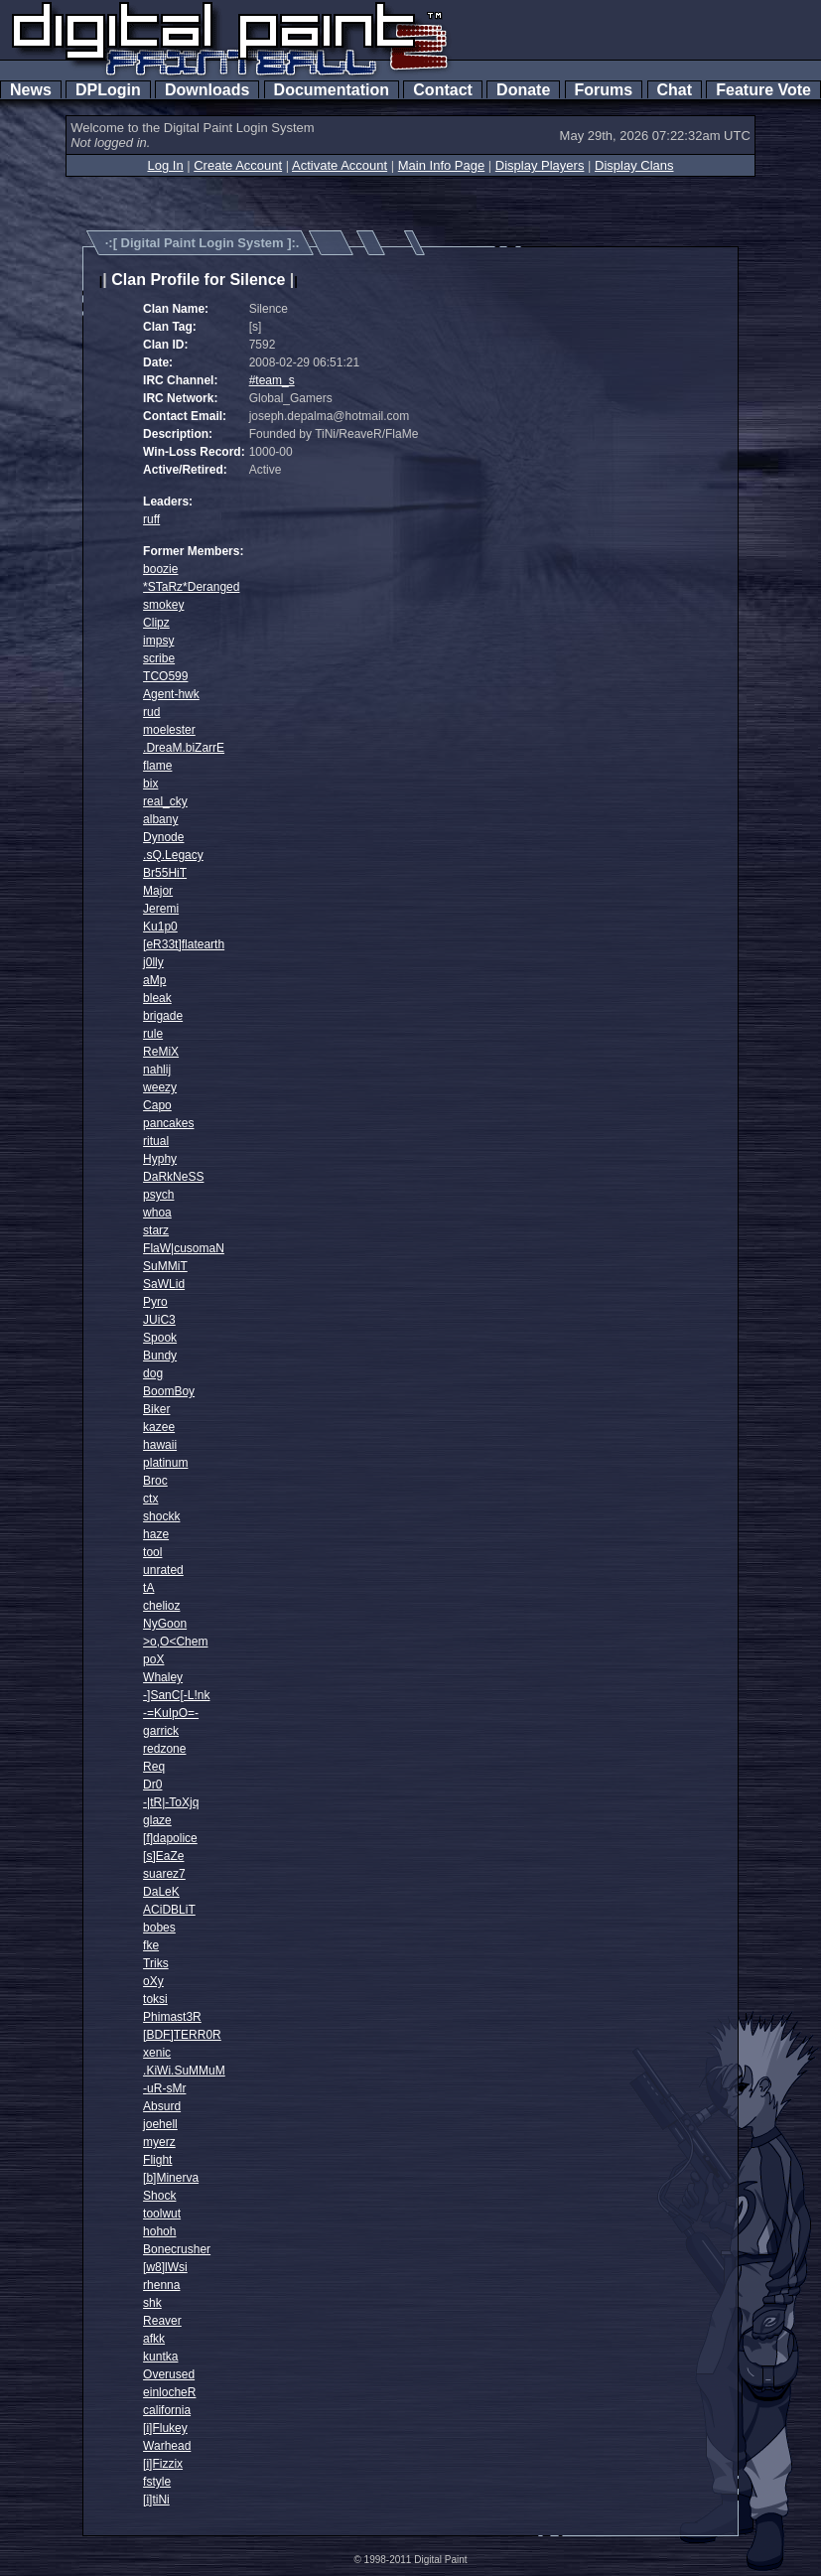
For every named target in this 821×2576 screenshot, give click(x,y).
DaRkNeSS (173, 1177)
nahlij (157, 1069)
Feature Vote (763, 89)
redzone (164, 1749)
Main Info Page (441, 165)
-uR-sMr (164, 2088)
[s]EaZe (163, 1856)
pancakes (168, 1123)
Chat (674, 89)
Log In (165, 165)
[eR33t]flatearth (183, 944)
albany (160, 819)
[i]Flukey (165, 2428)
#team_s (272, 380)
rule (153, 1034)
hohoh (159, 2231)
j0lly (153, 962)
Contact (442, 89)
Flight (157, 2160)
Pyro (155, 1302)
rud (151, 712)
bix (150, 783)
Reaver (162, 2321)
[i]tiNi (156, 2499)
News (31, 89)
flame (157, 766)
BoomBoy (169, 1391)
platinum (165, 1463)
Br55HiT (165, 873)
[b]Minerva (171, 2178)
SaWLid (164, 1284)
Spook (160, 1338)
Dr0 (152, 1784)
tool (152, 1552)
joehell (160, 2124)
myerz (159, 2142)
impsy (158, 640)
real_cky (165, 801)
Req (154, 1767)
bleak (157, 998)
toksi (155, 1999)
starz (156, 1230)
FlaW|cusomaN (183, 1248)
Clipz (156, 623)
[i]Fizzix (163, 2464)
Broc (155, 1481)
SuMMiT (165, 1266)
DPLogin (108, 89)
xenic (157, 2053)
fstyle (157, 2482)
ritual (156, 1141)
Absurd (162, 2106)
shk (152, 2303)
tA (148, 1588)
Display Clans (634, 165)
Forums (603, 89)
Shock (159, 2196)
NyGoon (165, 1624)
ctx (150, 1498)
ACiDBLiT (169, 1910)
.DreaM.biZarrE (183, 748)
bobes (159, 1927)
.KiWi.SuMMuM (184, 2070)
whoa (157, 1212)
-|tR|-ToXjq (171, 1802)
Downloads (207, 89)
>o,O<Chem (175, 1641)
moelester (169, 730)
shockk (161, 1516)
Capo (157, 1105)
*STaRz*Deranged (191, 587)
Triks (156, 1963)
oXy (153, 1981)
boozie (160, 569)
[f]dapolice (170, 1838)
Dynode (163, 837)
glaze (157, 1820)
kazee (159, 1427)
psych (158, 1195)
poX (153, 1659)
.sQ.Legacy (173, 855)
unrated (163, 1570)
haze (156, 1534)
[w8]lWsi (165, 2267)
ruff (151, 519)
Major (158, 891)
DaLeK (161, 1892)
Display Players (540, 165)
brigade (163, 1016)
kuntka (160, 2356)
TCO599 (165, 676)
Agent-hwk (171, 694)
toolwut (162, 2213)
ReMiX (161, 1052)
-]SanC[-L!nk (176, 1695)
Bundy (160, 1355)
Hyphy (160, 1159)
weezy (160, 1087)
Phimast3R (172, 2017)
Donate (523, 89)
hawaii (160, 1445)
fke (151, 1945)
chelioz (161, 1606)
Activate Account (339, 165)
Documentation (331, 89)
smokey (163, 605)
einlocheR (169, 2392)
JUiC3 (159, 1320)
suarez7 (164, 1874)
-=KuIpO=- (171, 1713)
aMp (154, 980)
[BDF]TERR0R (182, 2035)
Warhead (167, 2446)
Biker (156, 1409)
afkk (154, 2339)
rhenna (161, 2285)
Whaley (163, 1677)
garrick (161, 1731)
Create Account (238, 165)
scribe (159, 658)
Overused (169, 2374)
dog (153, 1373)
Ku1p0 (160, 926)
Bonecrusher (176, 2249)
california (167, 2410)
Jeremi (161, 909)
